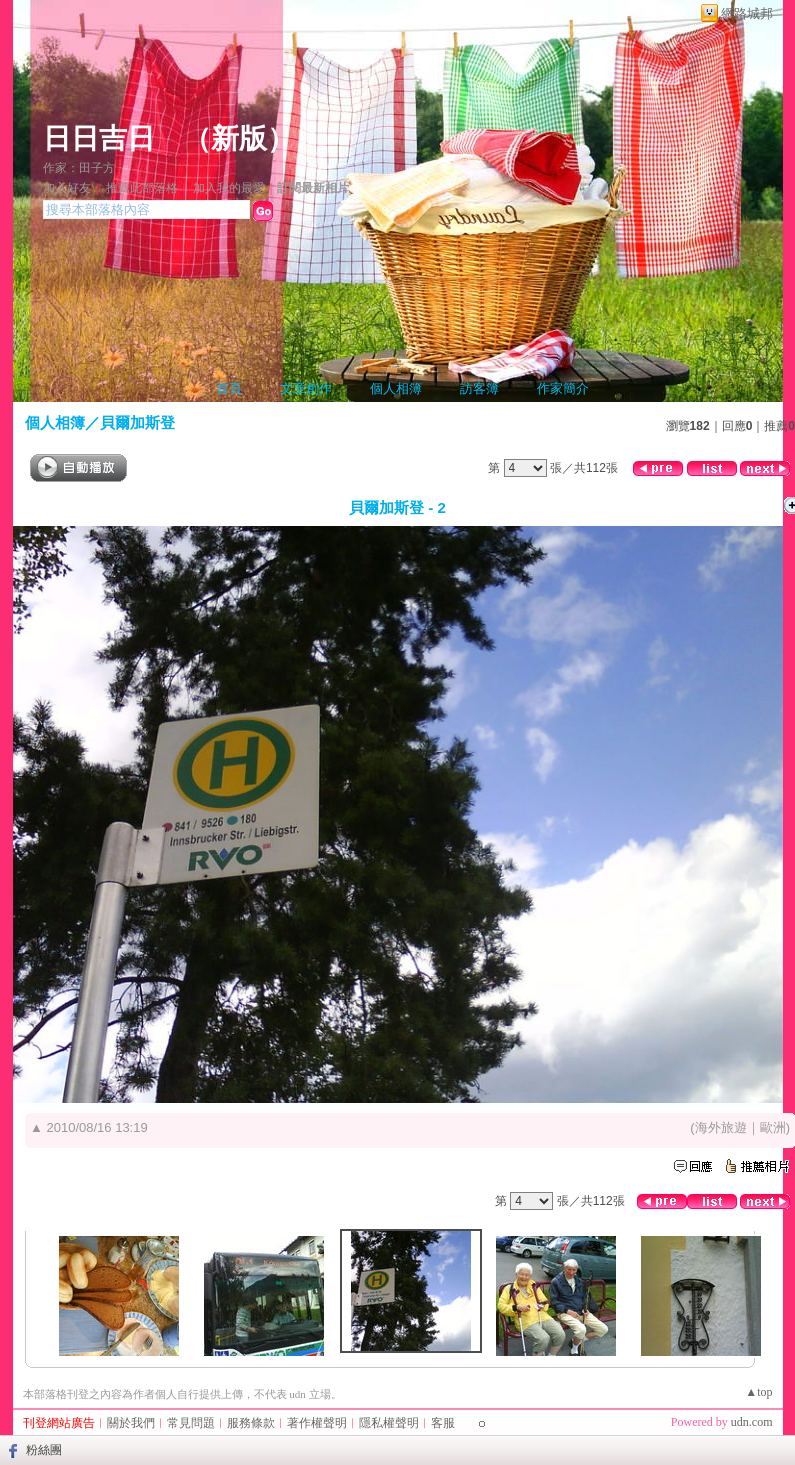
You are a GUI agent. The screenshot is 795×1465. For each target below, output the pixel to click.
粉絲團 (44, 1450)
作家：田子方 (79, 168)
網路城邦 (747, 13)
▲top (758, 1392)
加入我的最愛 (229, 188)
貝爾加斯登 (137, 422)
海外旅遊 (721, 1127)
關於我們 (131, 1423)
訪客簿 (479, 388)
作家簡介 (563, 388)
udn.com (752, 1422)
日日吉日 (99, 138)
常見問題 (191, 1423)
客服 (443, 1423)
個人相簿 (396, 388)
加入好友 (67, 188)
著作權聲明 (317, 1423)
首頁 (229, 388)
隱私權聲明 (389, 1423)
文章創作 (306, 388)
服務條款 (251, 1423)
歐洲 (773, 1127)
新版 (239, 138)
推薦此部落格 (142, 188)
